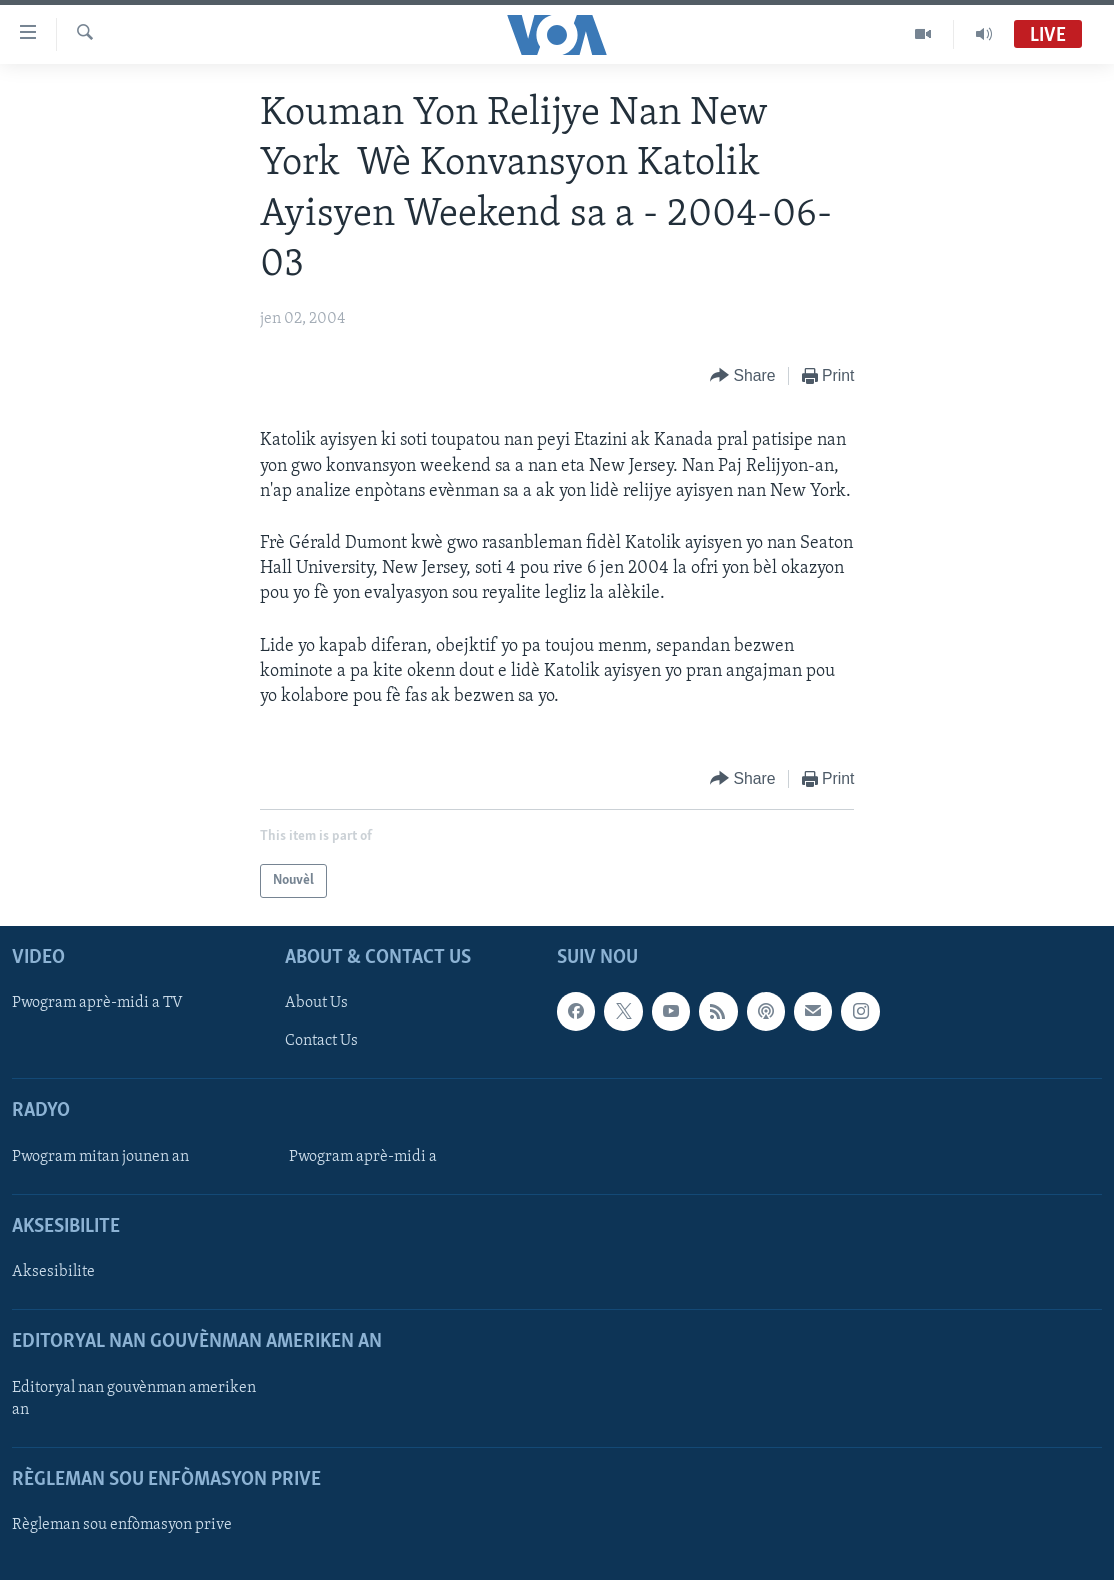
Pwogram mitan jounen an (100, 1157)
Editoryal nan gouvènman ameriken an (134, 1399)
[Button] (743, 376)
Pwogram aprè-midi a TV (97, 1004)
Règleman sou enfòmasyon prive (122, 1525)
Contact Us (321, 1042)
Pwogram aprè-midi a (363, 1157)
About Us (316, 1004)
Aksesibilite (53, 1272)
